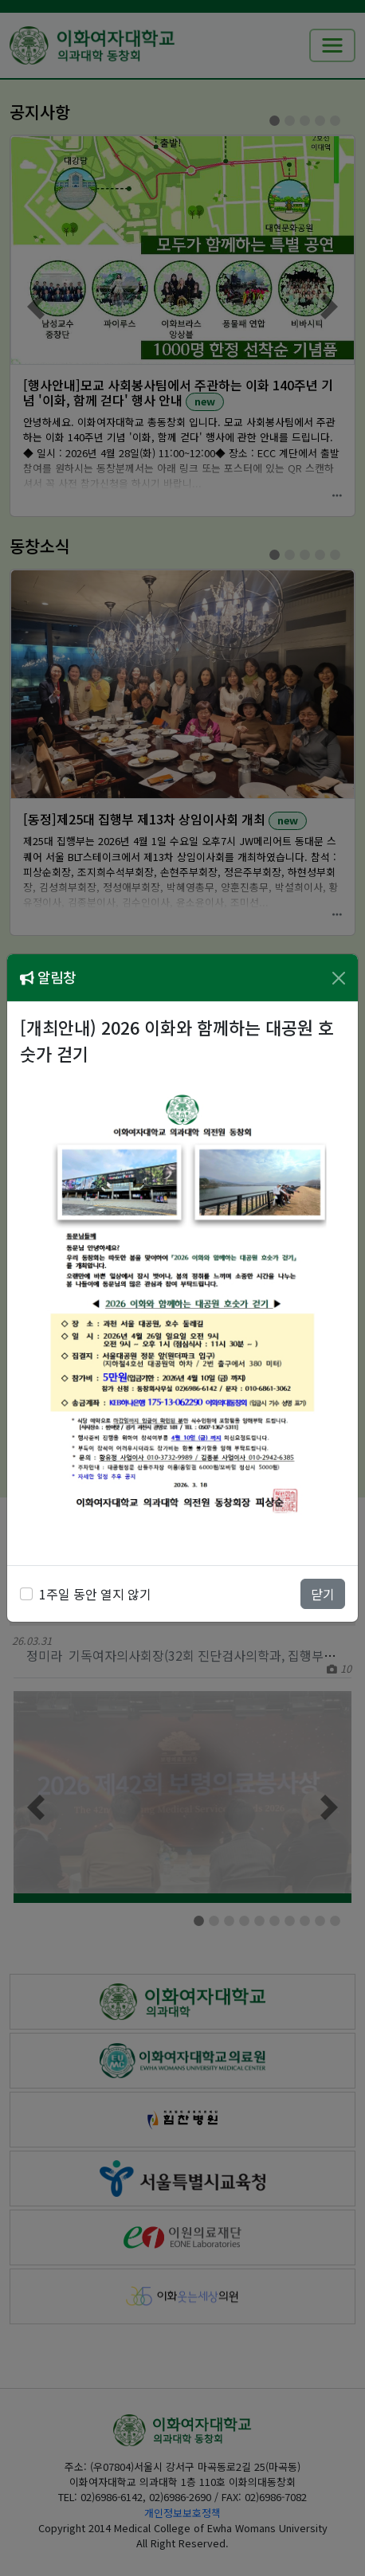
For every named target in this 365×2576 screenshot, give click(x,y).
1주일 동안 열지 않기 (95, 1593)
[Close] (338, 978)
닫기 (323, 1593)
